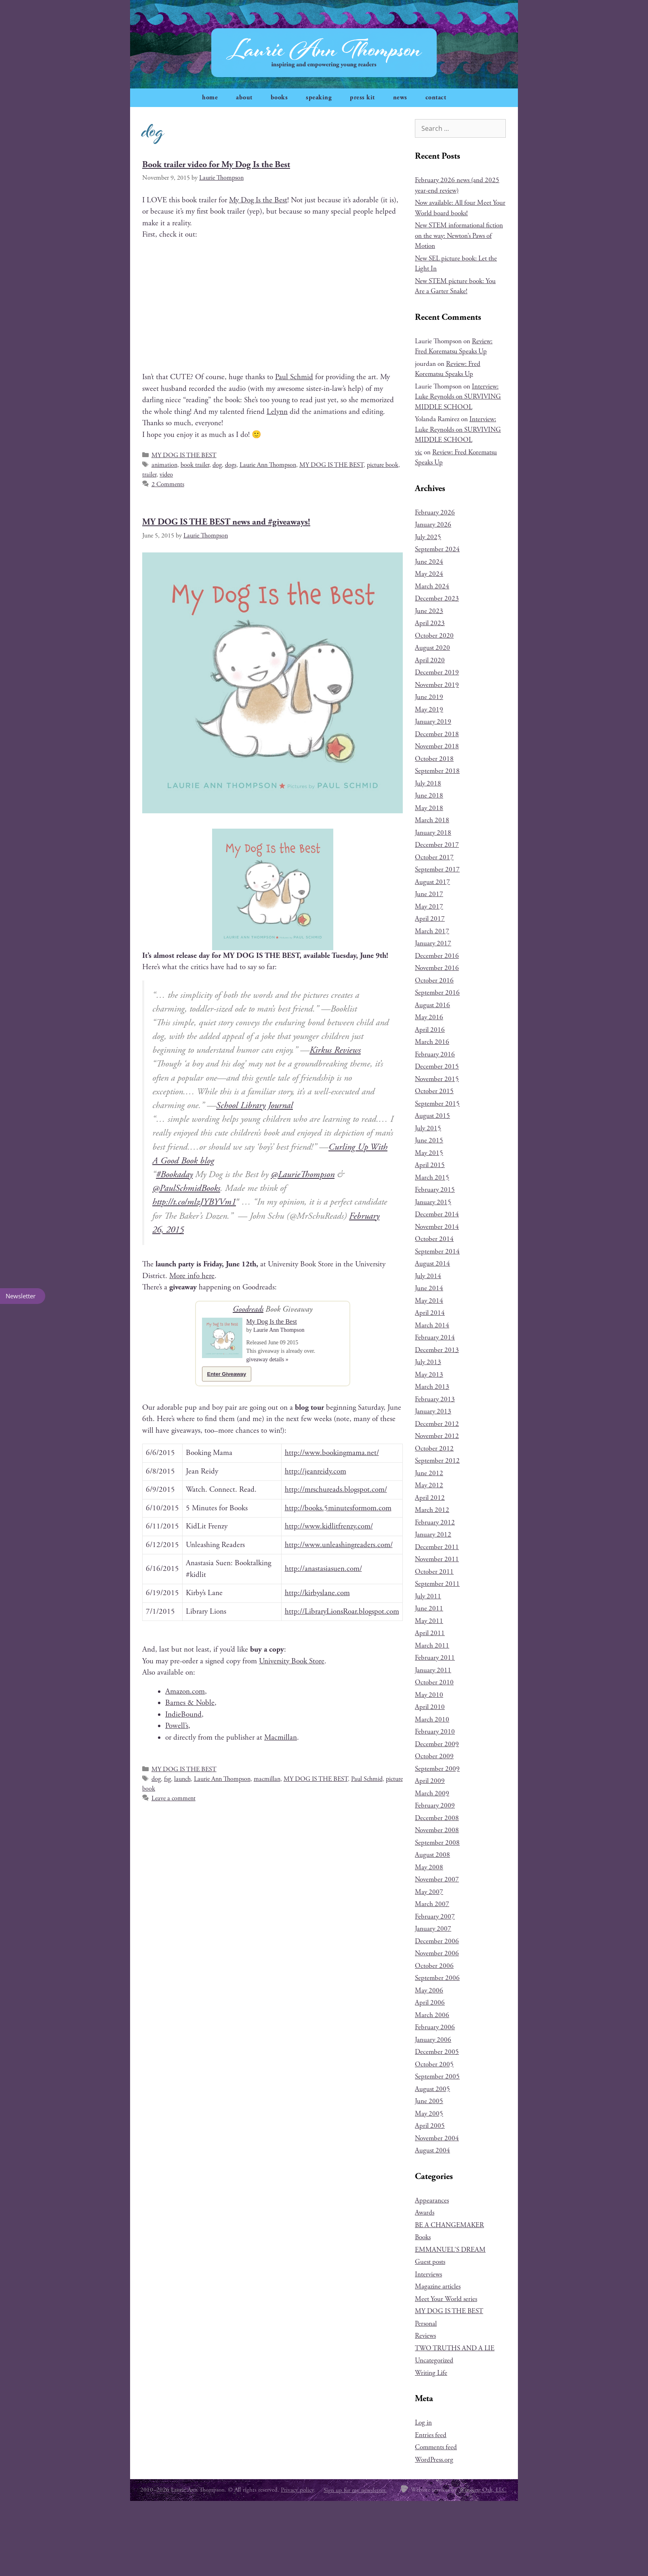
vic (418, 452)
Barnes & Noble (190, 1703)
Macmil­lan (280, 1738)
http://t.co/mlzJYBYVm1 (194, 1202)
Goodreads (248, 1309)
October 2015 (434, 1091)
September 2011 (437, 1583)
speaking (319, 97)
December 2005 (437, 2051)
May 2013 (429, 1374)
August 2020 (432, 647)
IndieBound (183, 1714)
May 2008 (429, 1867)
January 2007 (433, 1928)
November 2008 (437, 1830)
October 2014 (434, 1238)
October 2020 (434, 635)
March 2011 (432, 1645)
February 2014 (435, 1337)
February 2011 (435, 1657)
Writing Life (431, 2372)
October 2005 (434, 2064)
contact (435, 97)
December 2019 (437, 672)
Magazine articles (438, 2286)
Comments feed (436, 2447)
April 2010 (430, 1707)
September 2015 (437, 1103)
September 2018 (437, 770)
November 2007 (437, 1879)
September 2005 (437, 2076)
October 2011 (434, 1571)
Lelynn (277, 412)
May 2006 (429, 1990)
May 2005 (429, 2113)
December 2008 (437, 1818)
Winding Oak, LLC (483, 2490)
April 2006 (430, 2002)
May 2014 (429, 1300)
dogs (230, 465)
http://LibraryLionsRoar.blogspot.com (342, 1612)
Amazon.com (185, 1691)
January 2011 (433, 1670)
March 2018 (432, 820)
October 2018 (434, 758)
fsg (167, 1779)
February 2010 (435, 1731)
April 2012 (430, 1497)
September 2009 (437, 1768)
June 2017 (429, 894)
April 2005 (430, 2125)
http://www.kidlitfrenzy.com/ (329, 1526)
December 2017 (437, 844)
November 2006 (437, 1953)
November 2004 (437, 2138)
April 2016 (430, 1029)
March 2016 (432, 1041)
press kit (362, 97)
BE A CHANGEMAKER (449, 2225)
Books (423, 2237)
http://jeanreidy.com (315, 1471)
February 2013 (435, 1399)
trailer (149, 474)
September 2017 (437, 869)
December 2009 (437, 1744)
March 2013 (432, 1386)
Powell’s (176, 1726)
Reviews (425, 2335)
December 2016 (437, 955)
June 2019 (429, 697)
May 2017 (429, 906)
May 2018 (429, 808)
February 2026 (435, 512)
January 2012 (433, 1534)
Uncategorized (434, 2360)
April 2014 (430, 1312)
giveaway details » (267, 1359)
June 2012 (429, 1473)
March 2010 (432, 1719)
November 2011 (437, 1559)
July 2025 (428, 537)
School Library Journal (254, 1105)
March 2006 (432, 2015)
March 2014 (432, 1325)
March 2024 (432, 586)
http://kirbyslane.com (317, 1593)
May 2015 (429, 1152)
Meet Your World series (446, 2299)
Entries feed (430, 2435)
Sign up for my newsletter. (355, 2490)
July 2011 (428, 1596)
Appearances (432, 2200)
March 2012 (432, 1509)
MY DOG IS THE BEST (184, 455)
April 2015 (430, 1165)
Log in (423, 2422)
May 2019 (429, 709)
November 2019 (437, 684)
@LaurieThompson (303, 1174)
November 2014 (437, 1226)
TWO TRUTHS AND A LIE (454, 2348)
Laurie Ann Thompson (268, 465)
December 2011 (437, 1547)
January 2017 (433, 943)
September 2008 (437, 1842)
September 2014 (437, 1251)
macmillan (267, 1779)
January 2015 (433, 1202)
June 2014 (429, 1288)
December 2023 (437, 598)
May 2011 (429, 1621)
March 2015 (432, 1177)
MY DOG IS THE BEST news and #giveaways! (226, 522)
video (166, 474)
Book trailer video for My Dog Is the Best (216, 164)
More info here (192, 1276)
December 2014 (437, 1214)
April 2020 (430, 660)
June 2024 (429, 561)
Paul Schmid (294, 377)
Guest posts (430, 2261)
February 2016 (435, 1054)
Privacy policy (297, 2490)
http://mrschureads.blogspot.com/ (336, 1490)
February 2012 (435, 1522)
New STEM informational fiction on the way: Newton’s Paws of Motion (459, 235)
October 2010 (434, 1682)
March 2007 (432, 1904)
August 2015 (432, 1115)
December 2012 (437, 1423)
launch (182, 1779)
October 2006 (434, 1965)
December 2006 (437, 1941)
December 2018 (437, 734)
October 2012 (434, 1448)
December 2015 (437, 1066)
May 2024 (429, 573)
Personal (426, 2323)
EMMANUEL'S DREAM (450, 2249)
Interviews (428, 2274)
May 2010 (429, 1694)
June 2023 (429, 611)
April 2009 (430, 1780)
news (400, 97)
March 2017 (432, 931)
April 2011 (430, 1633)
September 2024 (437, 549)
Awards (424, 2212)
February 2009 (435, 1805)
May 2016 (429, 1017)
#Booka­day (174, 1174)
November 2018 (437, 746)
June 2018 (429, 795)
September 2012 (437, 1460)
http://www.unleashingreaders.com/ (339, 1545)
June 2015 (429, 1140)
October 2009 (434, 1756)
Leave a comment (173, 1798)
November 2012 (437, 1436)
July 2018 (428, 783)
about (244, 97)
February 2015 (435, 1189)
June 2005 (429, 2101)
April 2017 (430, 918)
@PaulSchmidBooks (186, 1188)
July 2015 (428, 1128)
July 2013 (428, 1362)
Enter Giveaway (226, 1374)
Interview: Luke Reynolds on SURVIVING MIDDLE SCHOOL (458, 396)
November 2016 (437, 968)
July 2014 (428, 1276)
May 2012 (429, 1485)
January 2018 (433, 832)
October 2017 (434, 857)
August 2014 (432, 1263)
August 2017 (432, 882)
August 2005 (432, 2089)
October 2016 (434, 980)
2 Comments (167, 484)
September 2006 (437, 1977)
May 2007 (429, 1891)
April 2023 (430, 623)
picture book (382, 465)
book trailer (195, 465)
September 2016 (437, 992)
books (279, 97)
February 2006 (435, 2027)
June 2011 (429, 1608)
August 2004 (432, 2150)
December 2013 (437, 1350)
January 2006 (433, 2039)
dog (217, 465)
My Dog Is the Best (258, 200)
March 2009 (432, 1793)
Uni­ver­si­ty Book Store (291, 1661)
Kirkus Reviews (335, 1050)
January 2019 (433, 721)
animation (164, 465)
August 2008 (432, 1854)
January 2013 (433, 1411)
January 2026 (433, 524)
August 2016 (432, 1005)
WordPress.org (434, 2459)
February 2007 (435, 1916)
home (210, 97)
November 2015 (437, 1079)
